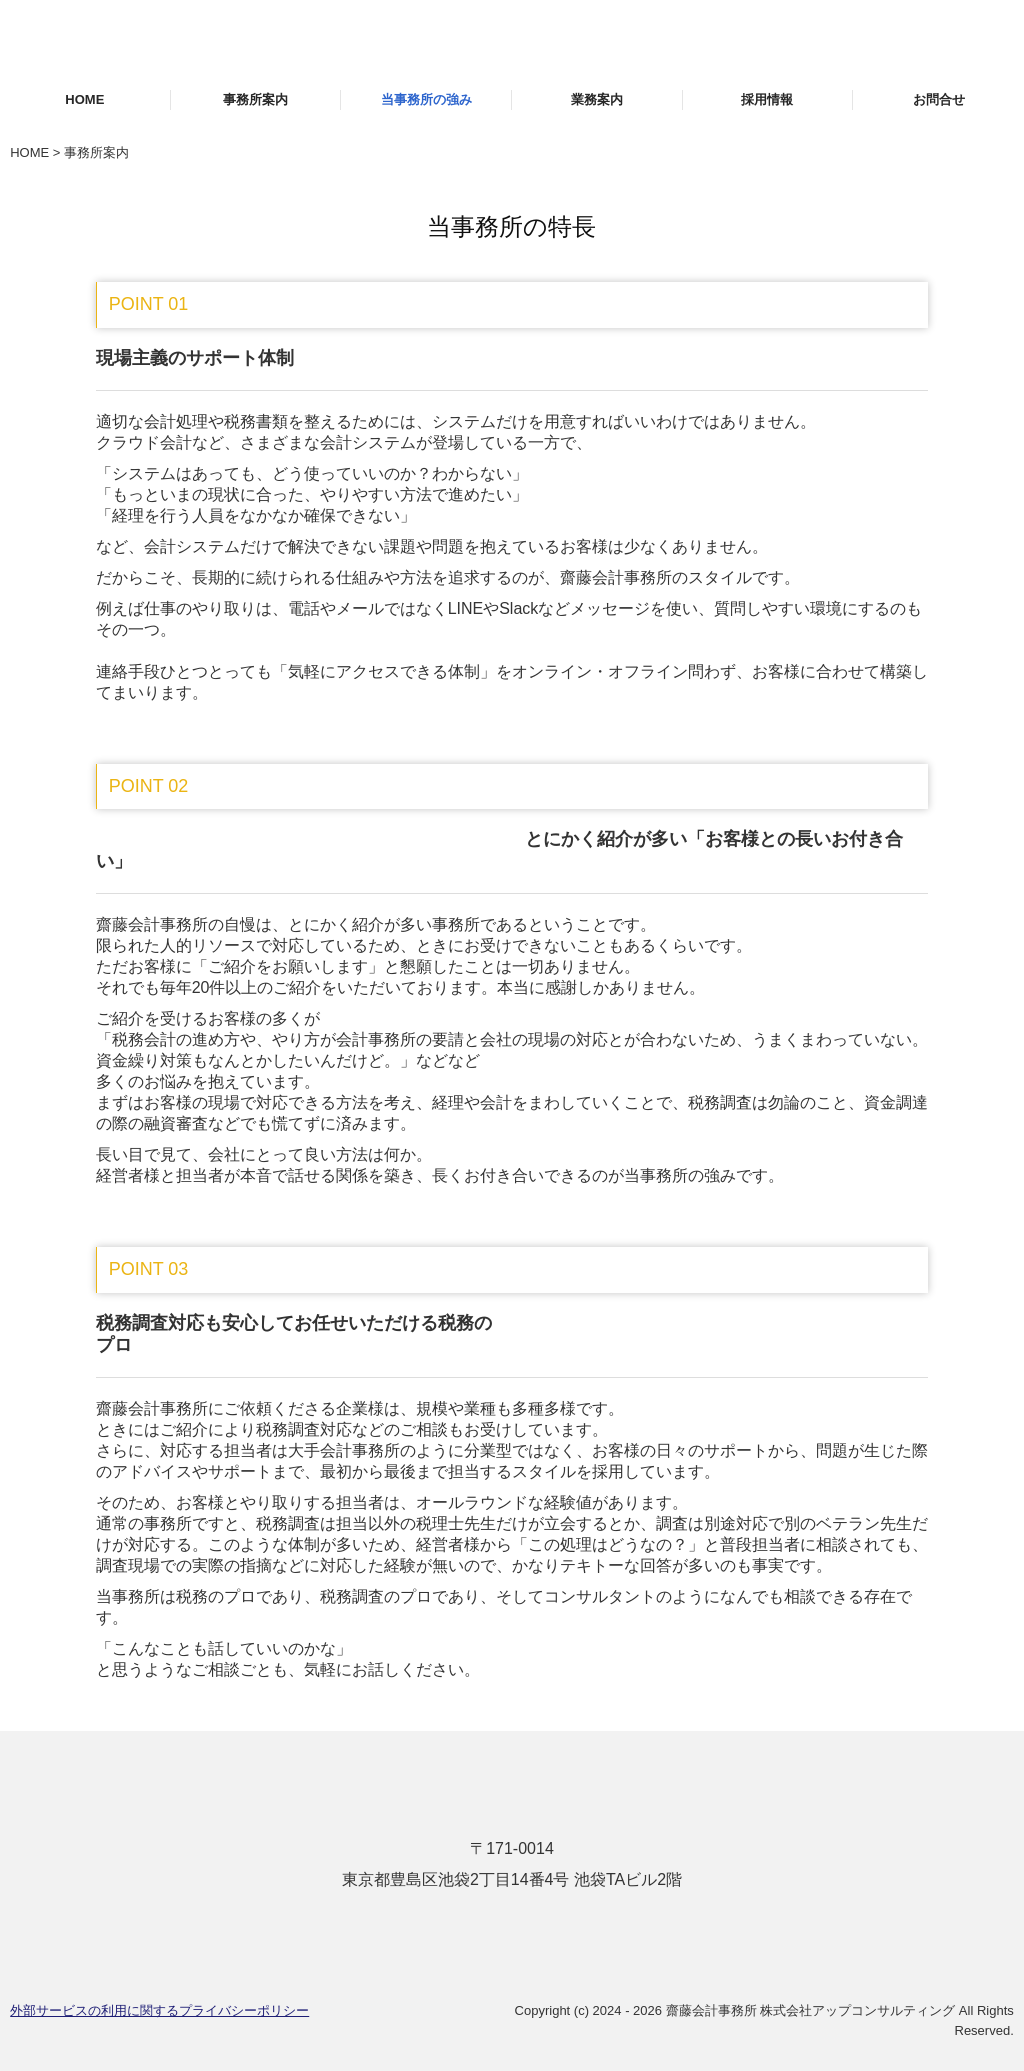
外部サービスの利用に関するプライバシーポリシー (159, 2010)
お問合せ (939, 99)
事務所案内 (255, 99)
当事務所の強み (426, 99)
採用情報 (767, 99)
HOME (84, 99)
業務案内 (597, 99)
